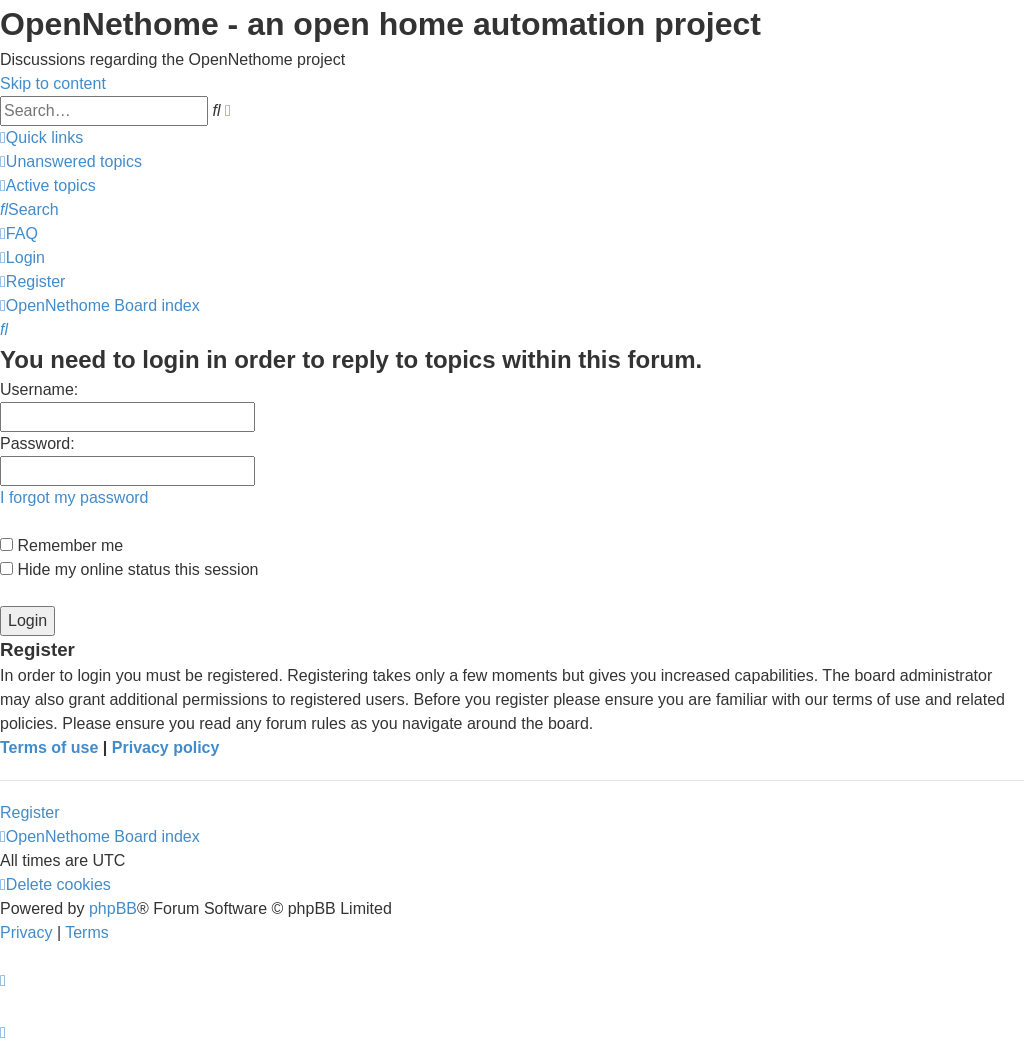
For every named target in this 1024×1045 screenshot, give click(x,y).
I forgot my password (74, 497)
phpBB (113, 908)
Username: (39, 389)
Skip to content (53, 83)
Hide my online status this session (129, 569)
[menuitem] (71, 161)
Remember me (61, 545)
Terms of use (49, 747)
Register (30, 812)
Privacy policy (166, 747)
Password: (37, 443)
